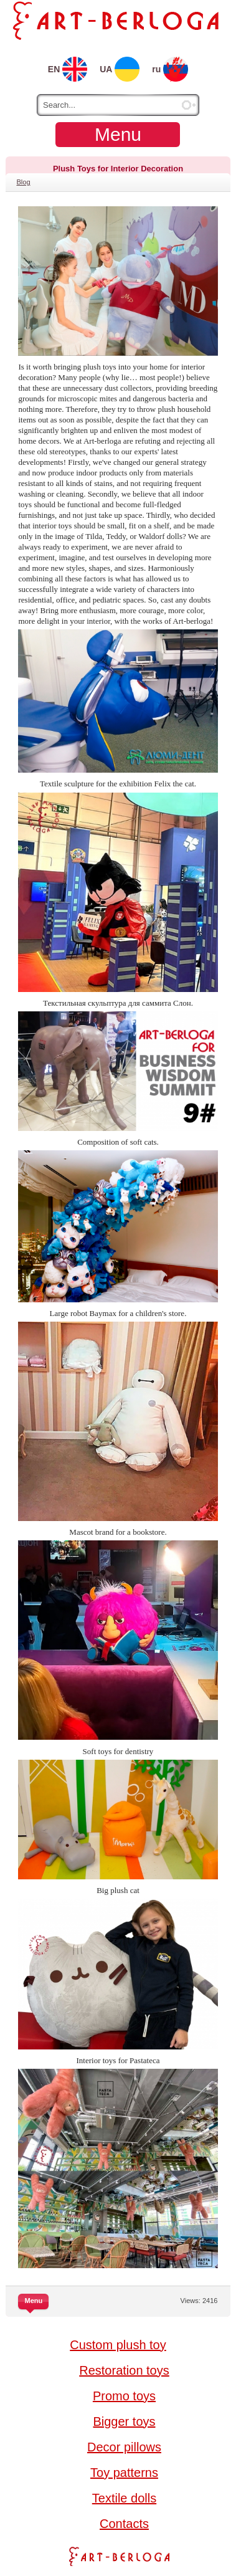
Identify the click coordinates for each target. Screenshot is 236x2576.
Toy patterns (124, 2472)
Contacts (124, 2524)
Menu (118, 134)
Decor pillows (124, 2447)
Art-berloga (117, 2556)
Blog (23, 182)
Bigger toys (124, 2421)
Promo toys (124, 2396)
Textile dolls (124, 2498)
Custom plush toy (118, 2345)
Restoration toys (124, 2370)
